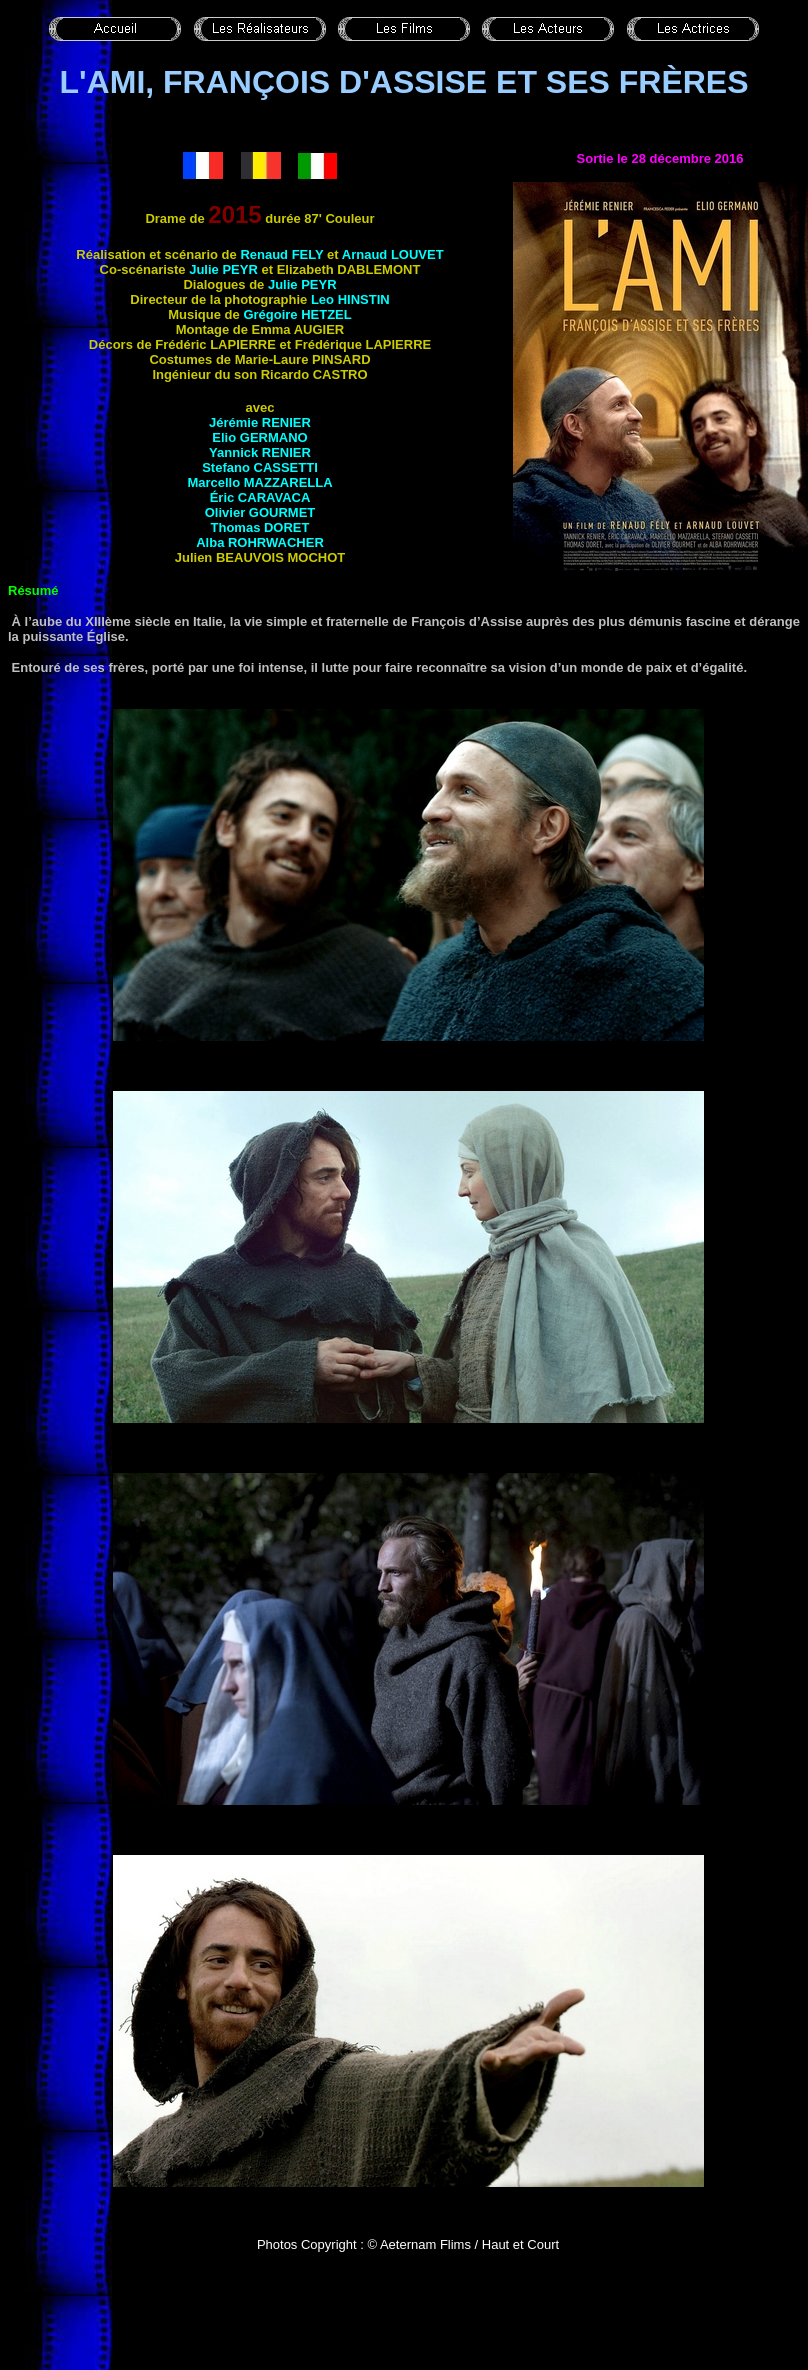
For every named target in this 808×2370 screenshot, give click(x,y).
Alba (260, 542)
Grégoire (297, 314)
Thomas (260, 527)
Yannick (260, 452)
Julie (223, 269)
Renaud (281, 254)
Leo (350, 299)
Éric (260, 497)
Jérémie (260, 422)
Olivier (260, 512)
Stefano (260, 467)
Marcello (259, 482)
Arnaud (393, 254)
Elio (259, 437)
